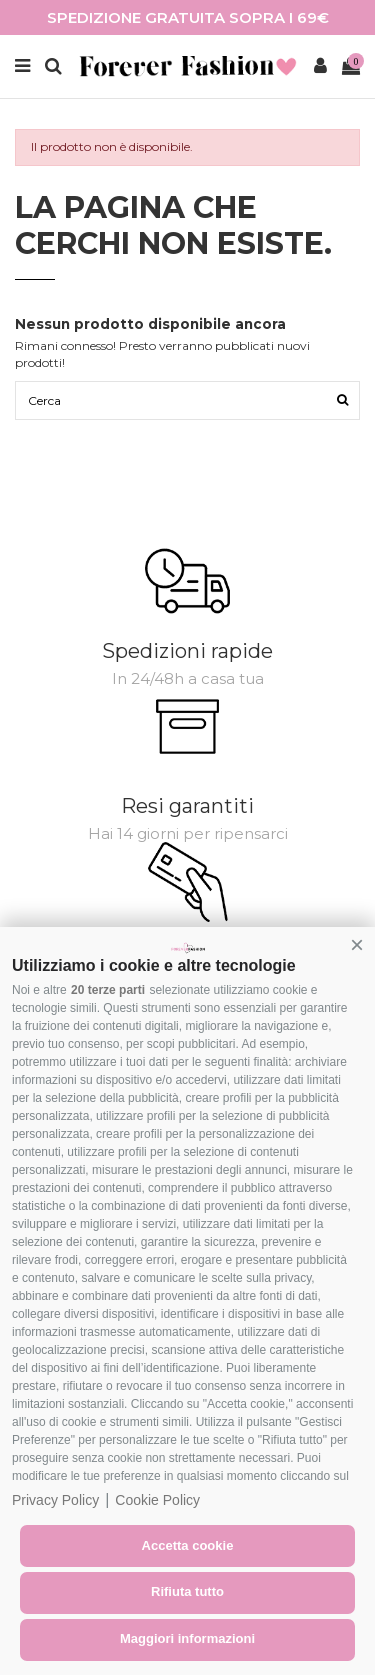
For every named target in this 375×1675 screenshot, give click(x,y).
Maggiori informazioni (187, 1638)
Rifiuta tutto (187, 1591)
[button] (357, 945)
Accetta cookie (188, 1545)
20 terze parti (108, 990)
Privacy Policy (55, 1500)
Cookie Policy (157, 1500)
